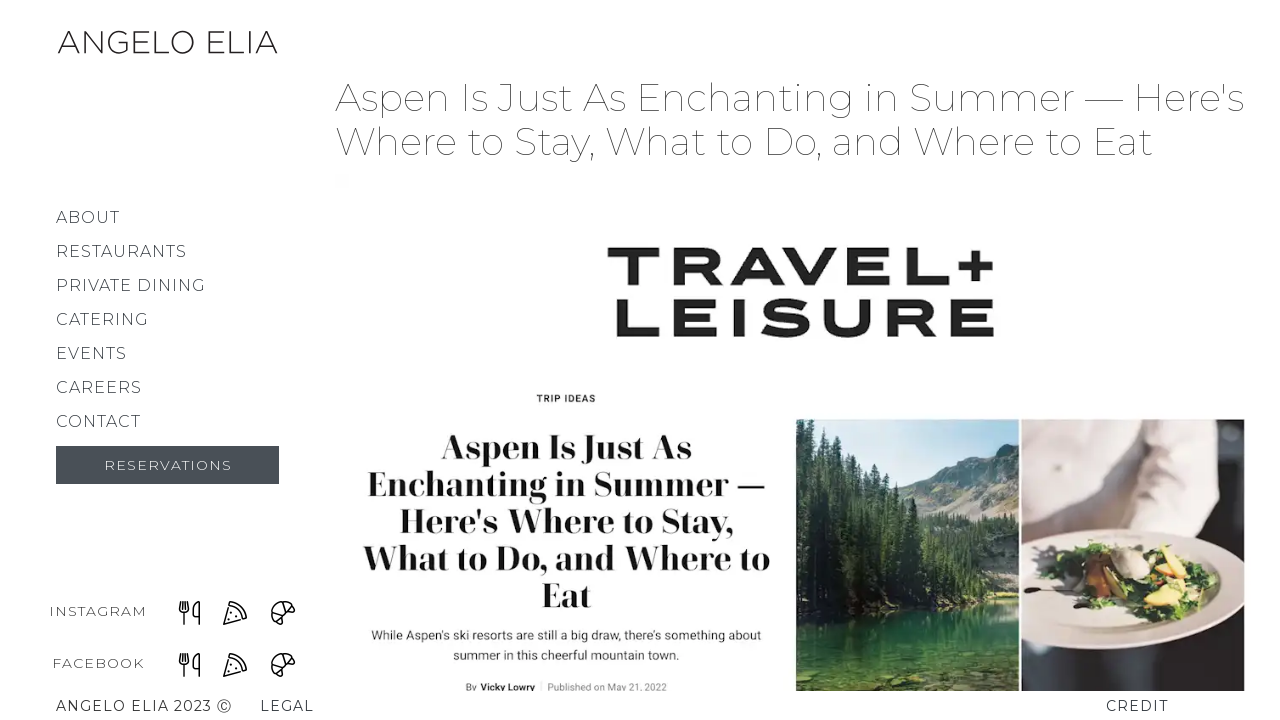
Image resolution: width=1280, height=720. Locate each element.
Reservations (168, 465)
